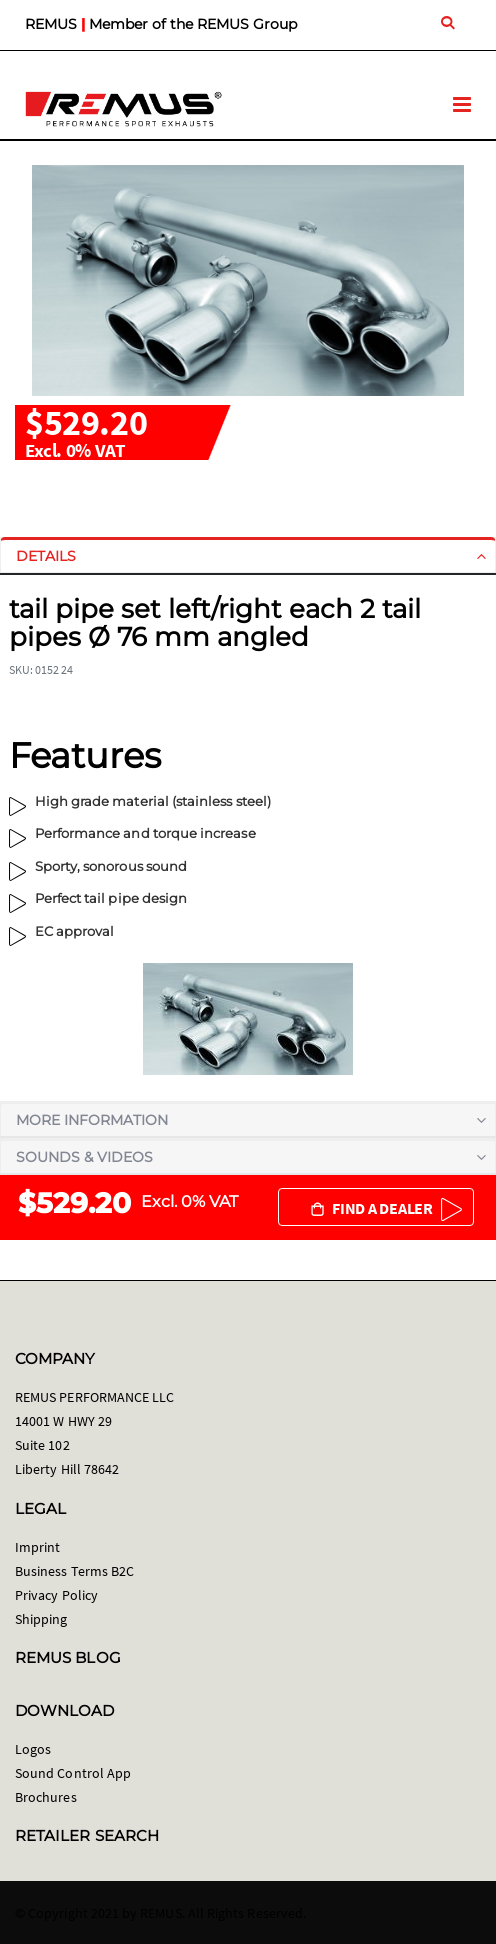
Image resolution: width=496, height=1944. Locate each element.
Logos (33, 1749)
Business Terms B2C (74, 1571)
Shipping (41, 1619)
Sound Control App (73, 1773)
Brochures (46, 1797)
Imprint (37, 1547)
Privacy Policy (56, 1595)
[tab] (248, 556)
